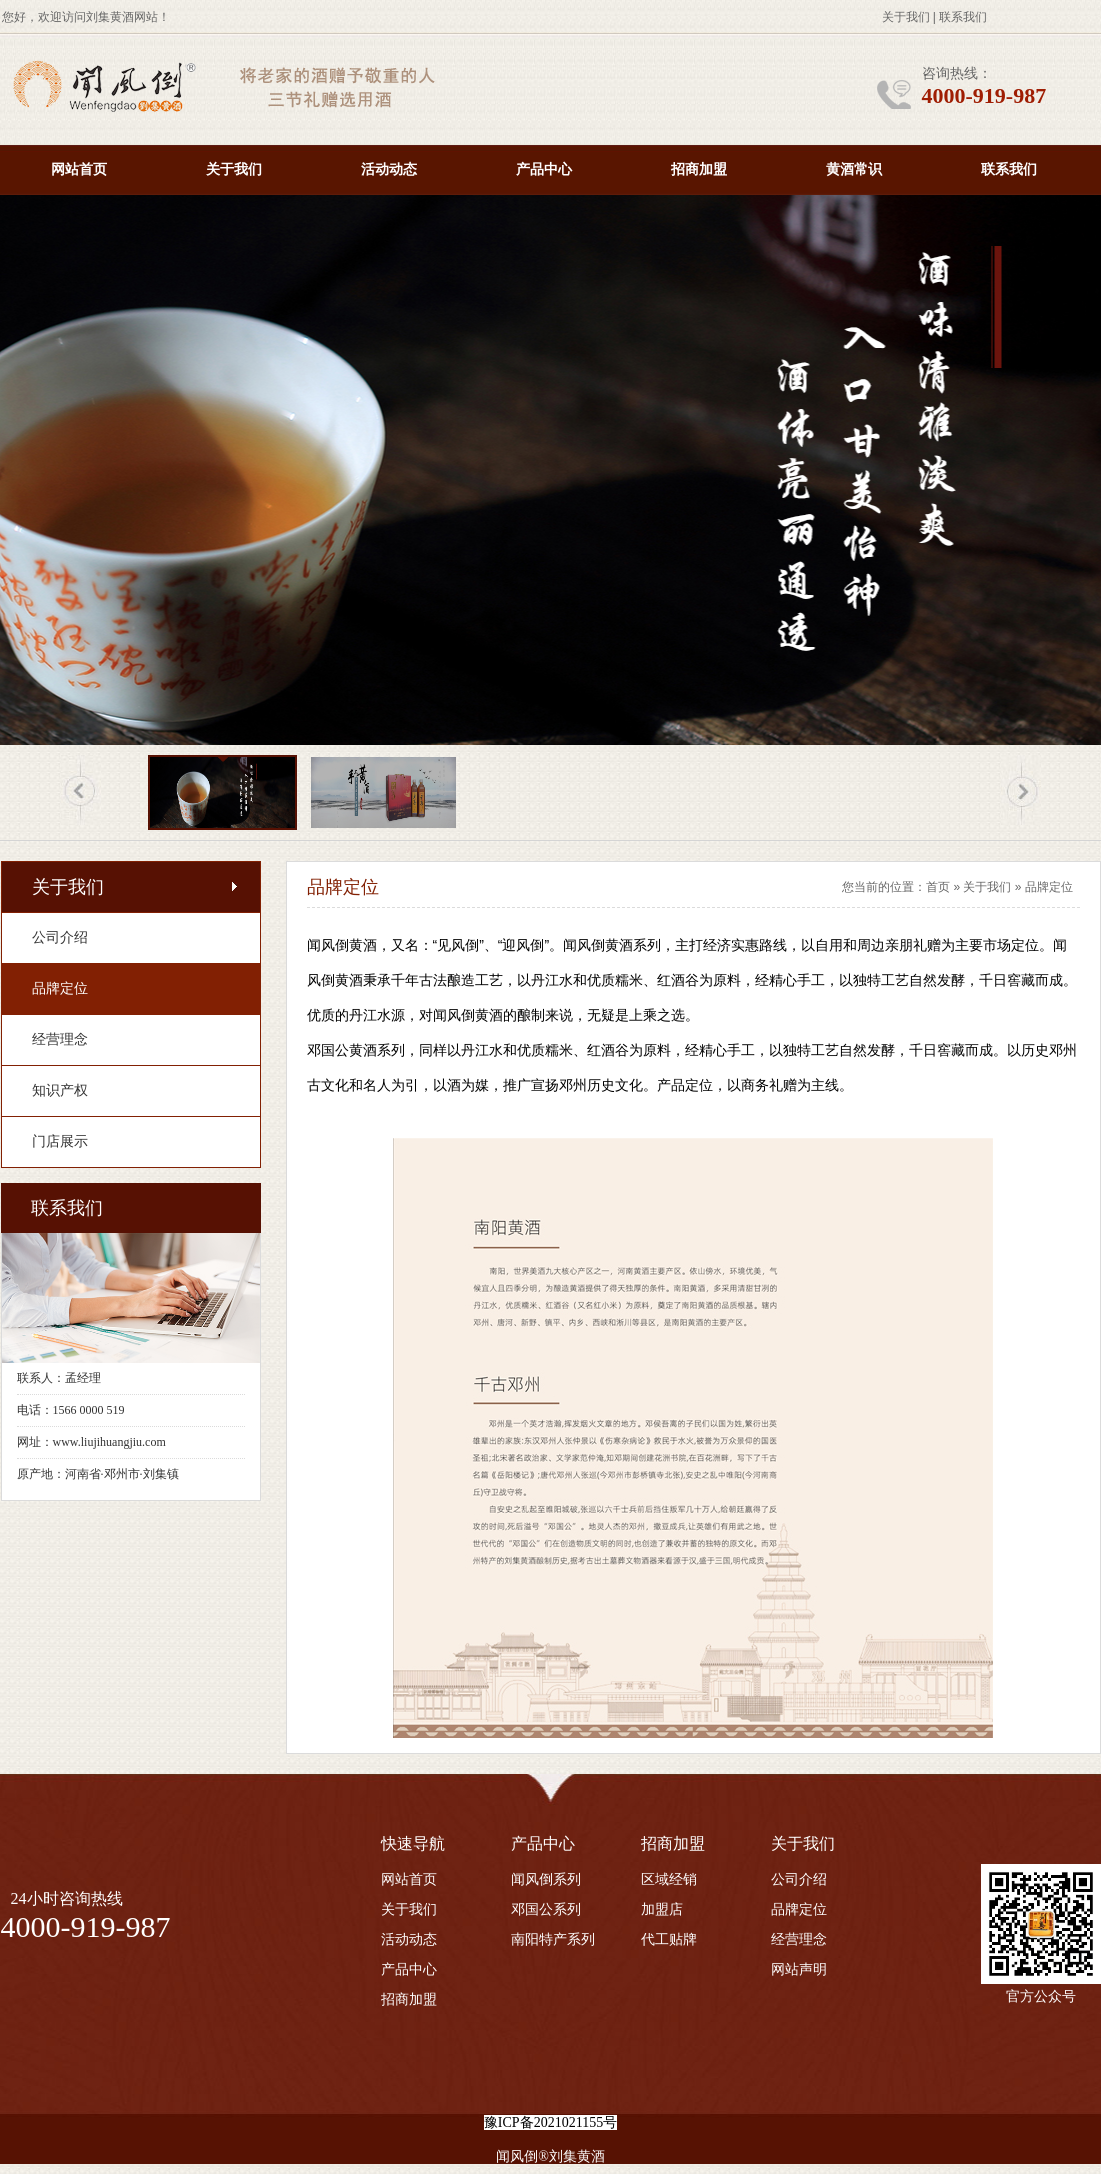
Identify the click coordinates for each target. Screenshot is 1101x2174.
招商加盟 (699, 169)
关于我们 (906, 17)
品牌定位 (1049, 887)
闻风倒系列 (546, 1879)
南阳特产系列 (553, 1939)
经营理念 (799, 1939)
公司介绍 (799, 1879)
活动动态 (389, 169)
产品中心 (544, 169)
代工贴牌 (669, 1939)
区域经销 (669, 1879)
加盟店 (662, 1909)
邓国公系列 (546, 1909)
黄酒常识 (854, 169)
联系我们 (963, 17)
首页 (938, 887)
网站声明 (799, 1969)
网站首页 (79, 169)
